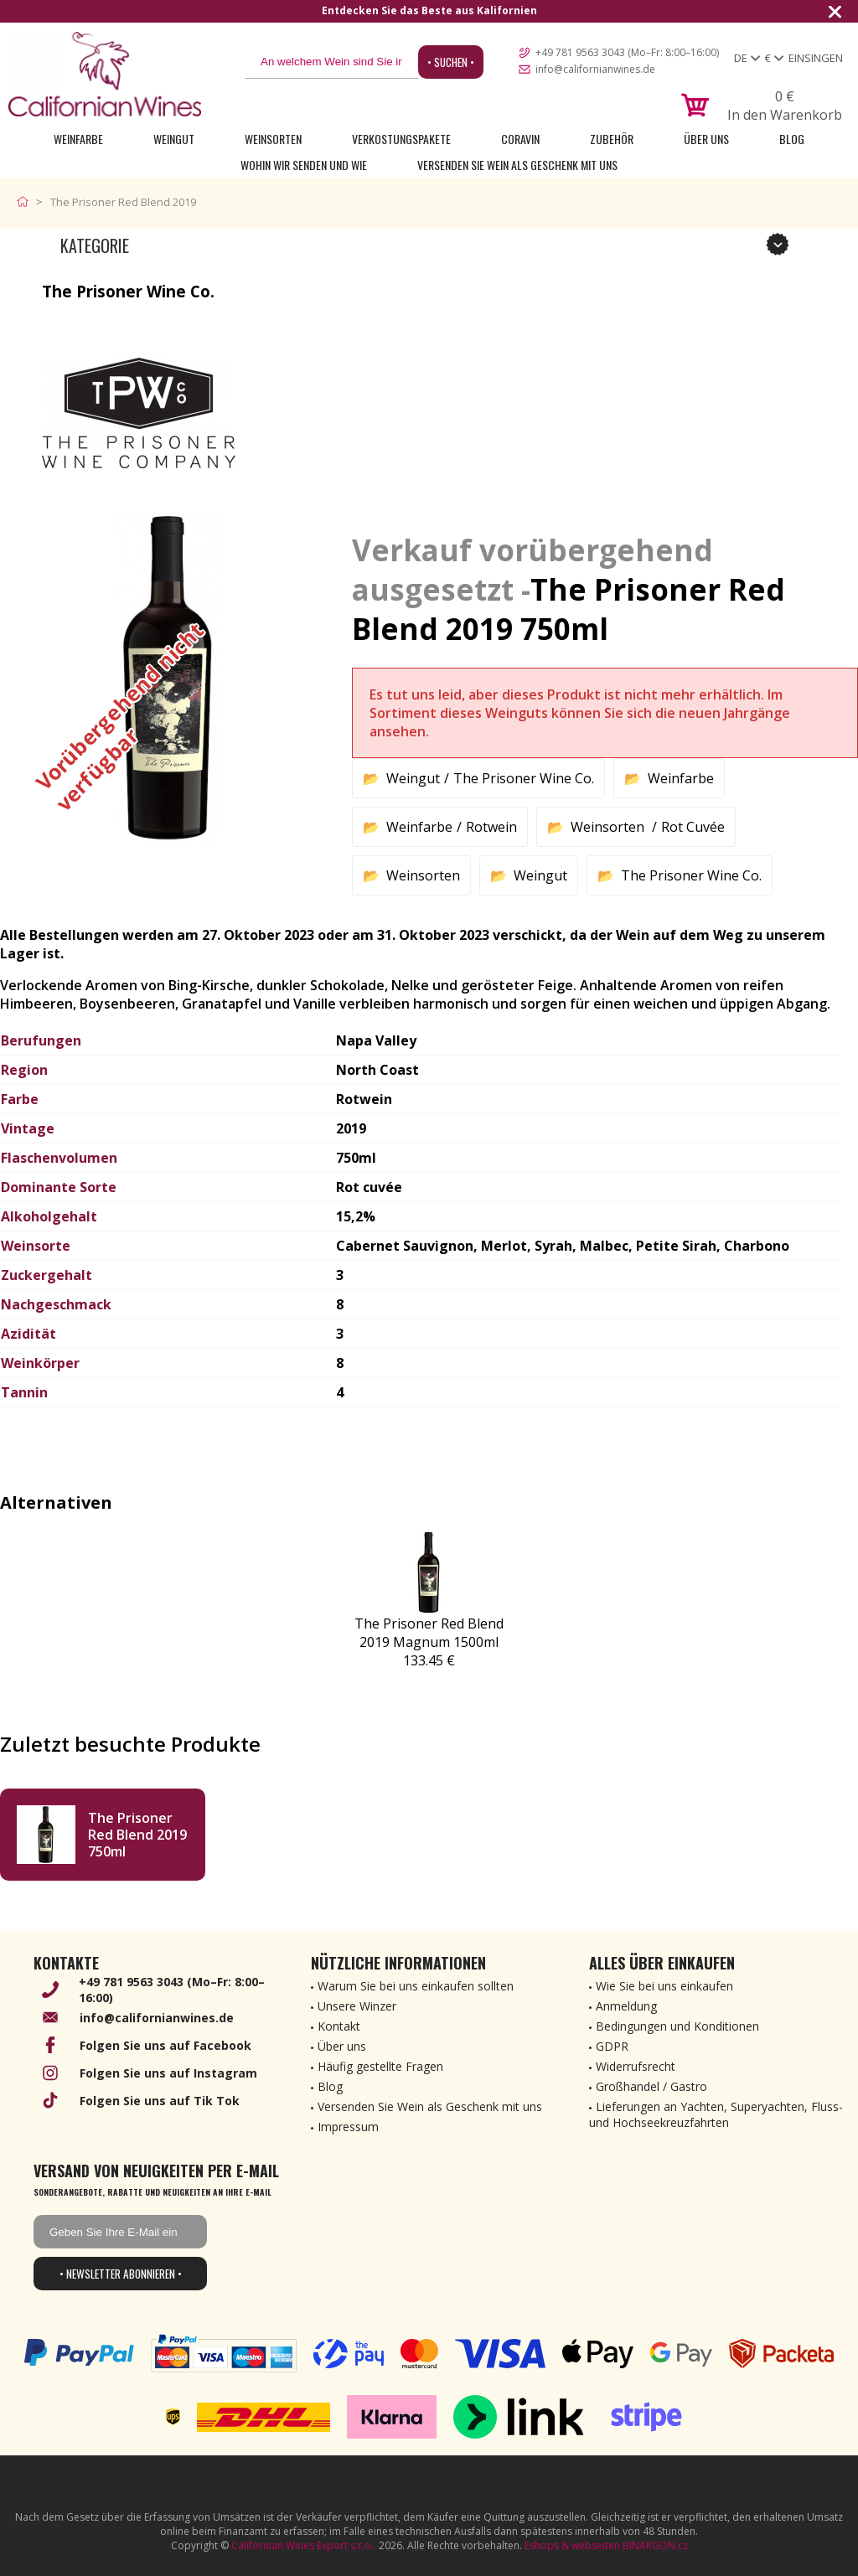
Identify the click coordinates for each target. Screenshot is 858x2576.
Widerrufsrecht (635, 2066)
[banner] (104, 74)
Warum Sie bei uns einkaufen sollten (416, 1986)
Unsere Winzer (357, 2006)
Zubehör (611, 138)
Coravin (520, 138)
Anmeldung (626, 2006)
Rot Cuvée (693, 827)
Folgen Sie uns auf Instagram (168, 2073)
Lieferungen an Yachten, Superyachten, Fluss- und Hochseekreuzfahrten (716, 2114)
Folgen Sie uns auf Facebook (165, 2045)
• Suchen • (450, 62)
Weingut (173, 138)
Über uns (706, 138)
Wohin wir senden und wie (303, 164)
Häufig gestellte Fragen (380, 2066)
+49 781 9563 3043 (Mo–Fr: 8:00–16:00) (627, 52)
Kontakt (339, 2026)
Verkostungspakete (401, 138)
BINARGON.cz (655, 2545)
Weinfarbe (78, 138)
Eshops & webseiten (572, 2545)
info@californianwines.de (595, 69)
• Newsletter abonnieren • (120, 2273)
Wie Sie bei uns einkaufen (664, 1986)
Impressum (348, 2127)
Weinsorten (273, 138)
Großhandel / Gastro (651, 2086)
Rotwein (491, 827)
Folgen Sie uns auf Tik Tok (160, 2101)
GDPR (612, 2046)
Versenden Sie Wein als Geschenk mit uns (517, 164)
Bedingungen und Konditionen (677, 2026)
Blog (791, 138)
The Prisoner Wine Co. (523, 778)
